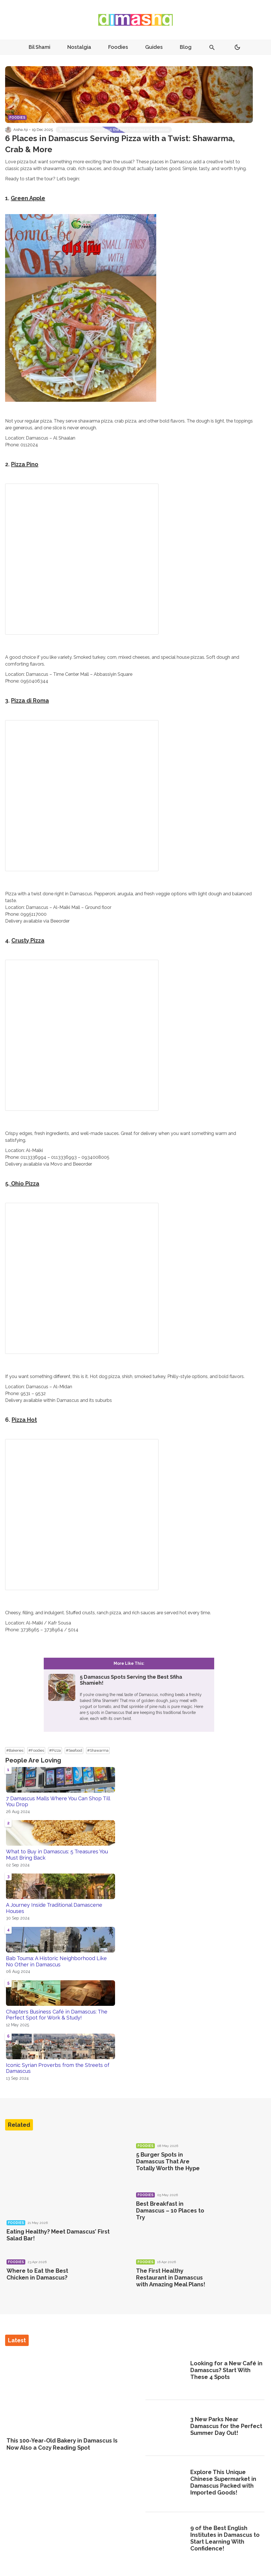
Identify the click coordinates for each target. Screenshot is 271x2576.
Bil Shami (39, 47)
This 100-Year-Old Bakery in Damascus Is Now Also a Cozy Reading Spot (62, 2444)
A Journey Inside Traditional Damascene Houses (54, 1908)
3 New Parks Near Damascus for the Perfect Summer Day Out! (226, 2426)
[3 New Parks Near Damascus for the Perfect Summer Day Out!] (166, 2427)
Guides (154, 47)
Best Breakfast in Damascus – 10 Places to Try (170, 2210)
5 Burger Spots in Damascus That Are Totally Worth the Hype (168, 2161)
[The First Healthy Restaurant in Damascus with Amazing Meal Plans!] (231, 2279)
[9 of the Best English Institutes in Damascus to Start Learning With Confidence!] (166, 2539)
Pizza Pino (24, 464)
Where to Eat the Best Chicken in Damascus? (37, 2274)
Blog (185, 47)
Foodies (118, 47)
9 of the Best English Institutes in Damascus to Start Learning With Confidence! (225, 2538)
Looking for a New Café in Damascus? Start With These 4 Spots (226, 2370)
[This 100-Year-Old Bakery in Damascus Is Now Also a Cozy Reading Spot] (66, 2392)
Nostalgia (79, 47)
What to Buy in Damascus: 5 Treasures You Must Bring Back (57, 1855)
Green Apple (28, 198)
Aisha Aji (20, 129)
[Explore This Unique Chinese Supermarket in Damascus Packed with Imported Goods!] (166, 2483)
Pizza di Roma (30, 700)
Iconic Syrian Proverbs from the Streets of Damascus (57, 2068)
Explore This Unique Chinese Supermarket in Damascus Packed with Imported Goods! (223, 2482)
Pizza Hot (24, 1419)
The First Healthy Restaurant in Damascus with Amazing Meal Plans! (170, 2277)
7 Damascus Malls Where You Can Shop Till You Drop (58, 1801)
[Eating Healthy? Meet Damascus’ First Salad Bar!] (64, 2176)
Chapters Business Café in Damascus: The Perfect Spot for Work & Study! (56, 2015)
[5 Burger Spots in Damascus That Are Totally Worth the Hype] (231, 2162)
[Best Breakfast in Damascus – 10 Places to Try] (231, 2212)
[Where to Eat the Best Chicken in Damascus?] (102, 2279)
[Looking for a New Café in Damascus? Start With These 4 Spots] (166, 2370)
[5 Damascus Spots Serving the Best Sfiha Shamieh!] (129, 1694)
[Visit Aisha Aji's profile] (8, 130)
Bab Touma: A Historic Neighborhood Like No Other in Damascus (56, 1961)
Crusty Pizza (27, 940)
